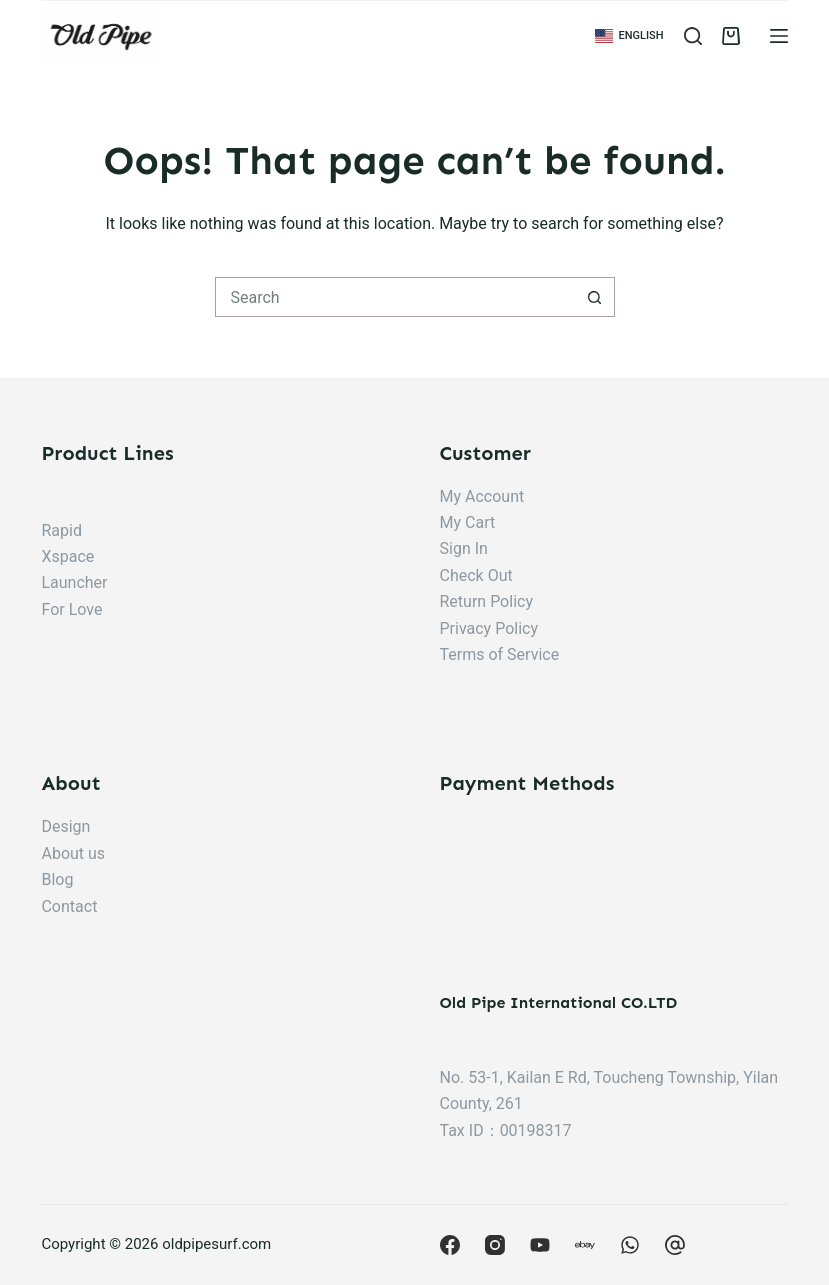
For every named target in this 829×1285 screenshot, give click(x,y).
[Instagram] (495, 1245)
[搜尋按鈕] (595, 297)
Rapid (61, 530)
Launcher (74, 582)
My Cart (468, 522)
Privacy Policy (489, 628)
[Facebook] (450, 1245)
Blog (57, 879)
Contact (69, 906)
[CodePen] (675, 1245)
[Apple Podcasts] (585, 1245)
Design (65, 826)
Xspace (67, 556)
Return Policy (486, 601)
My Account (482, 496)
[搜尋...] (395, 297)
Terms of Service (500, 654)
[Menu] (779, 36)
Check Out (476, 575)
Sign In (464, 548)
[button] (629, 36)
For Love (71, 609)
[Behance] (630, 1245)
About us (73, 853)
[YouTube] (540, 1245)
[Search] (693, 36)
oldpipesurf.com (216, 1244)
